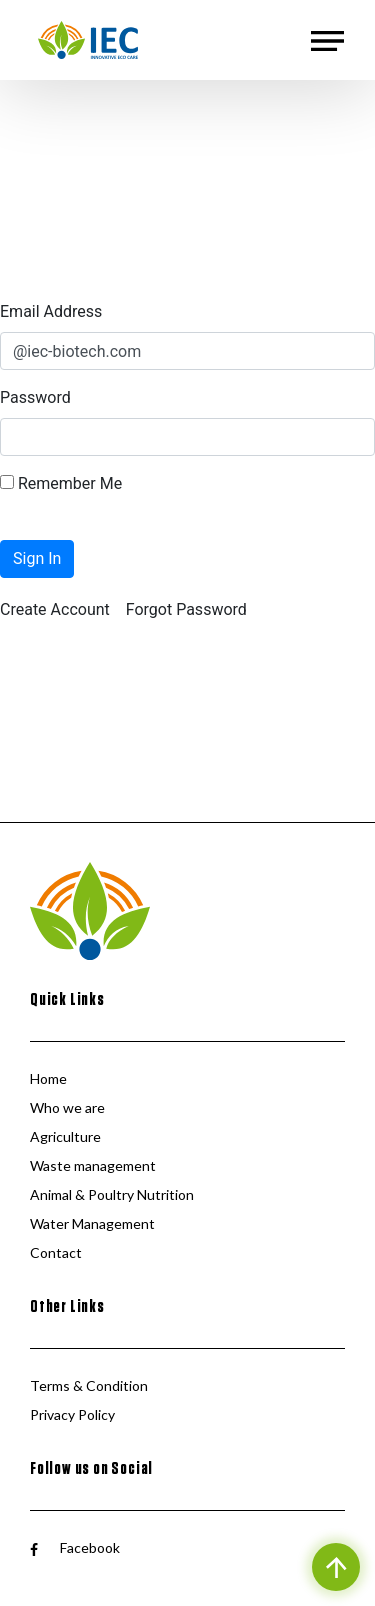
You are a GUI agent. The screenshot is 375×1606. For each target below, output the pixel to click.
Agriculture (65, 1136)
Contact (56, 1252)
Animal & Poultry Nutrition (112, 1194)
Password (35, 397)
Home (48, 1078)
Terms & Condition (89, 1385)
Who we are (67, 1107)
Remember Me (61, 483)
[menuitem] (55, 609)
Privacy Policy (72, 1414)
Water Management (92, 1223)
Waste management (93, 1165)
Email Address (51, 311)
